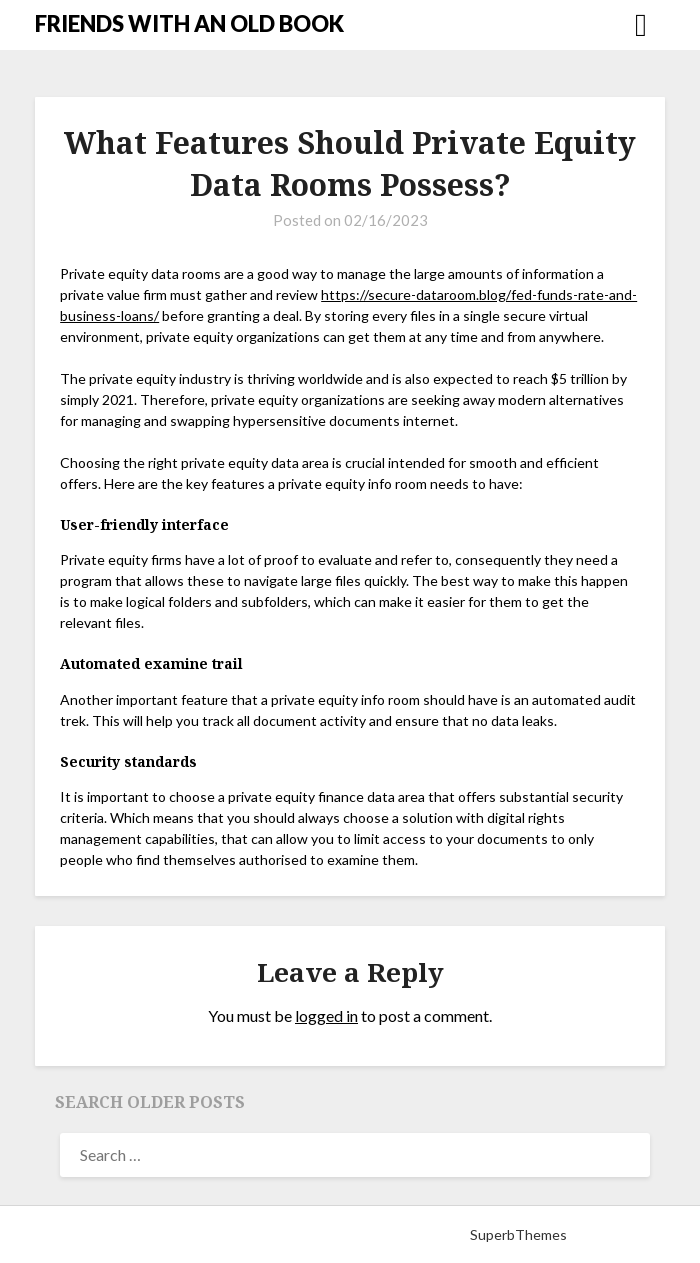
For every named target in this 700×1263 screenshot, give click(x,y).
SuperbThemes (518, 1234)
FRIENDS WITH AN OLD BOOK (189, 23)
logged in (326, 1015)
